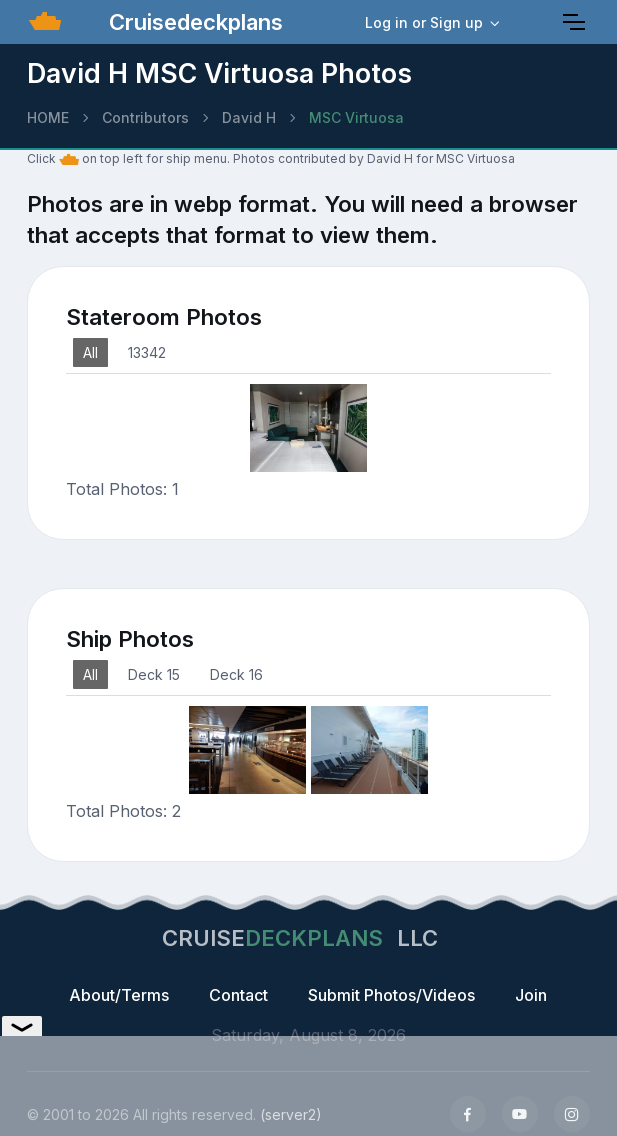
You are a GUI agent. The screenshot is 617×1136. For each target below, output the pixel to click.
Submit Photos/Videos (391, 995)
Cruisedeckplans (193, 22)
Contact (238, 995)
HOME (48, 117)
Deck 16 (236, 674)
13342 (147, 352)
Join (531, 995)
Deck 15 (154, 674)
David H (249, 117)
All (90, 352)
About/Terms (119, 995)
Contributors (145, 117)
